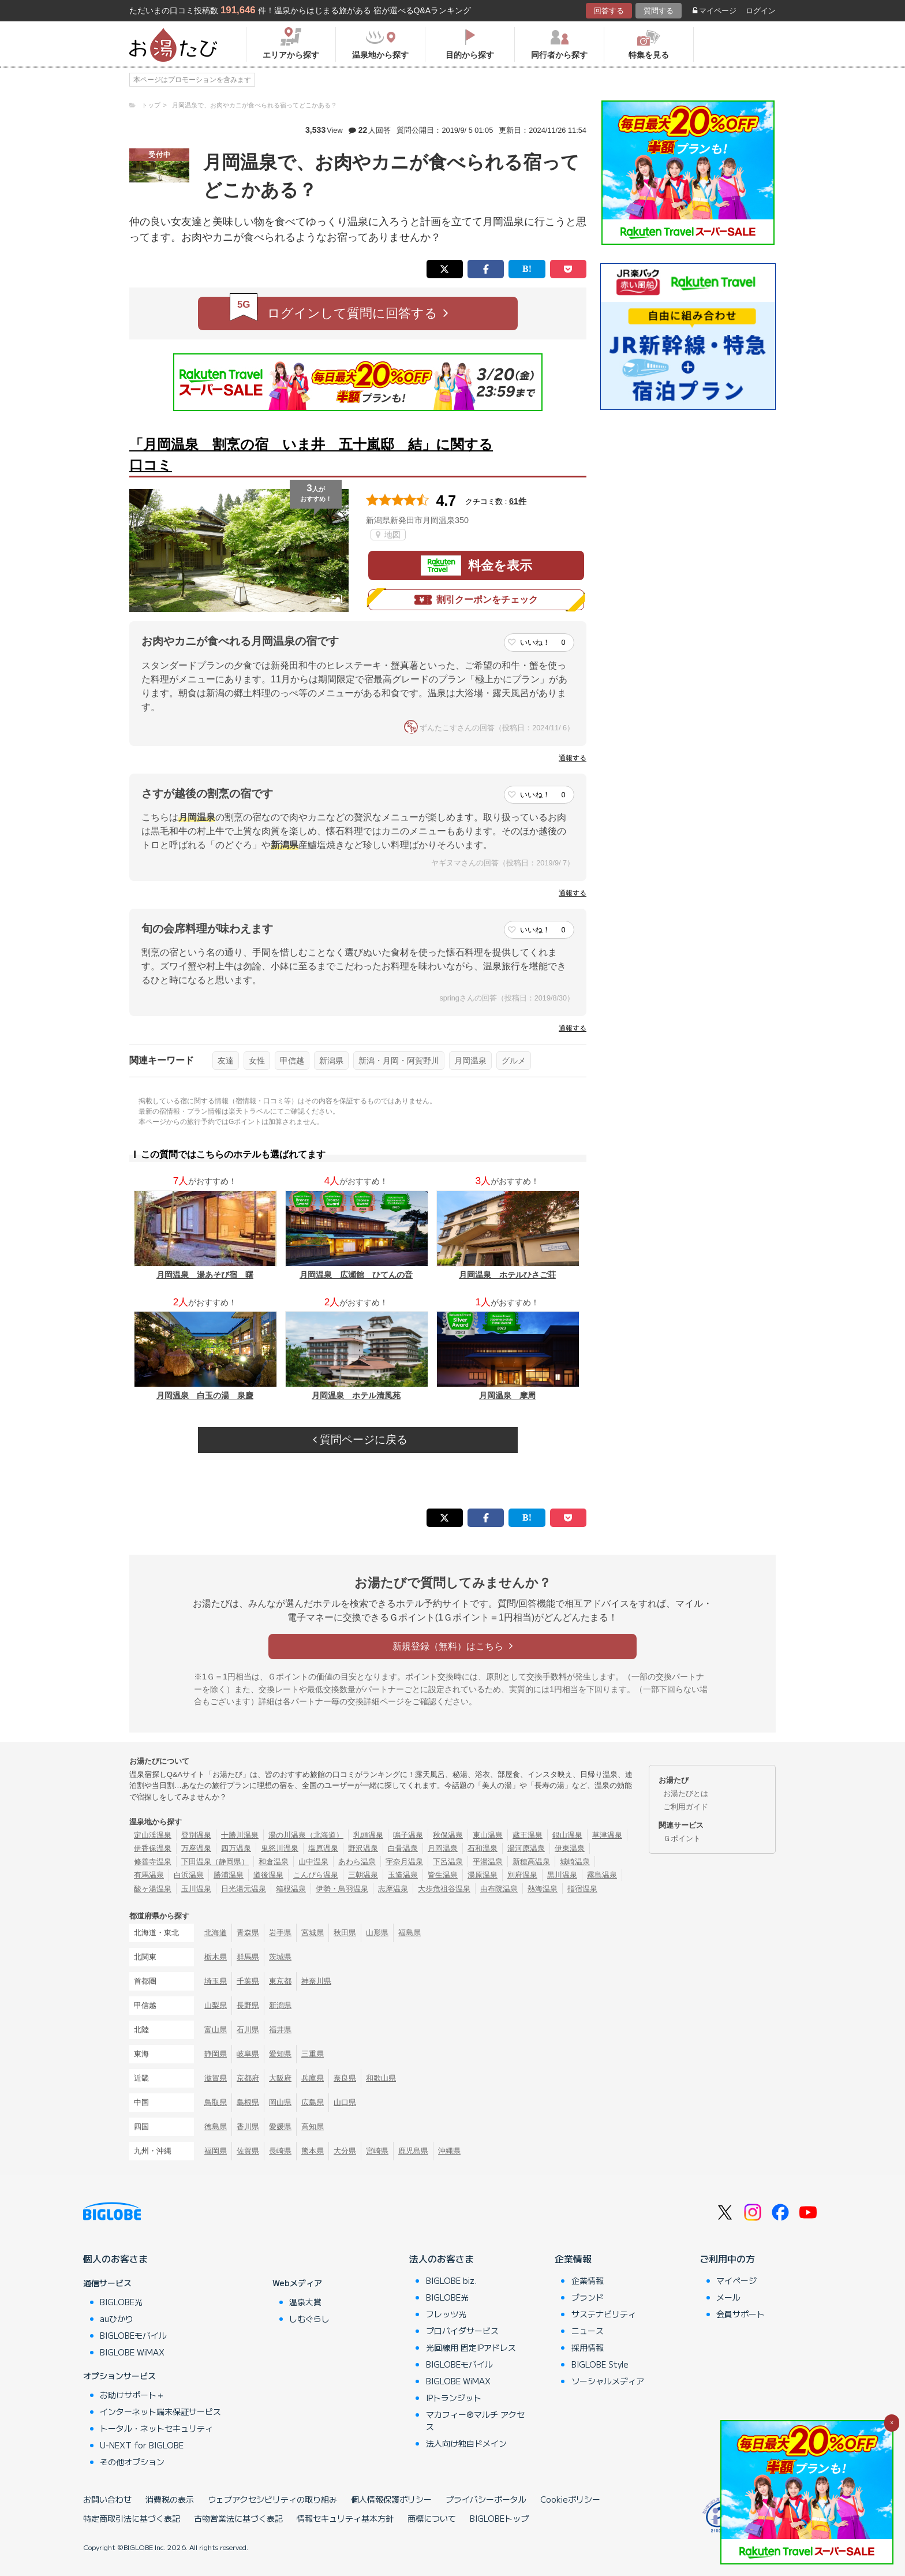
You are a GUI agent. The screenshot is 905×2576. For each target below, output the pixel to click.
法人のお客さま (441, 2258)
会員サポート (740, 2314)
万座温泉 (196, 1848)
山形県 (377, 1932)
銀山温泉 (567, 1835)
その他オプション (132, 2461)
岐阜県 (248, 2053)
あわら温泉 (357, 1861)
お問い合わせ (107, 2499)
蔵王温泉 (528, 1835)
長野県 (248, 2005)
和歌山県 (381, 2078)
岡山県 (280, 2102)
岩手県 (280, 1932)
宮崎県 (377, 2150)
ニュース (587, 2330)
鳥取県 (215, 2102)
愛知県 (280, 2053)
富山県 (215, 2029)
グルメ (514, 1060)
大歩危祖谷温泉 (444, 1888)
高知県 (312, 2126)
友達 (226, 1060)
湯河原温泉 (526, 1848)
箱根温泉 (291, 1888)
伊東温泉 (570, 1848)
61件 (517, 501)
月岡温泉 (470, 1060)
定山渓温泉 (152, 1835)
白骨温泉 (403, 1848)
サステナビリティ (603, 2314)
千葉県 (248, 1981)
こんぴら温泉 (315, 1875)
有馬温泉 (149, 1875)
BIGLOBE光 (121, 2302)
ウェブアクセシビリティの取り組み (272, 2499)
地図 (388, 534)
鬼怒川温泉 (279, 1848)
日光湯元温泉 (243, 1888)
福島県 (409, 1932)
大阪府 (280, 2078)
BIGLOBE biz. (451, 2280)
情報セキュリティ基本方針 (345, 2518)
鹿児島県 (413, 2150)
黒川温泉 (562, 1875)
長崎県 (280, 2150)
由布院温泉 (499, 1888)
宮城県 (312, 1932)
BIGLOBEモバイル (133, 2335)
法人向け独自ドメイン (466, 2443)
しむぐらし (309, 2318)
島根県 (248, 2102)
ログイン (761, 10)
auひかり (116, 2318)
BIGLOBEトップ (499, 2518)
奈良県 (345, 2078)
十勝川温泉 (240, 1835)
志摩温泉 (393, 1888)
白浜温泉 (189, 1875)
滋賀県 (215, 2078)
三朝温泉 (363, 1875)
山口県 (345, 2102)
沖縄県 (449, 2150)
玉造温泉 (403, 1875)
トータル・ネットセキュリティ (156, 2428)
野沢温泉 (363, 1848)
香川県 (248, 2126)
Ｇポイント (682, 1838)
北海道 (215, 1932)
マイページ (714, 10)
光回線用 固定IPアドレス (471, 2347)
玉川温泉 (196, 1888)
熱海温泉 (543, 1888)
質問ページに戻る (360, 1439)
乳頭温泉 (368, 1835)
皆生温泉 (443, 1875)
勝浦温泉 (229, 1875)
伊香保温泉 (152, 1848)
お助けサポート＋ (132, 2394)
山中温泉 (313, 1861)
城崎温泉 (575, 1861)
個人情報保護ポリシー (391, 2499)
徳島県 (215, 2126)
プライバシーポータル (486, 2499)
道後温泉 (268, 1875)
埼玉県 (215, 1981)
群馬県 (248, 1956)
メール (728, 2297)
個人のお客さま (115, 2258)
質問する (659, 10)
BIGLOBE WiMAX (132, 2352)
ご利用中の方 (727, 2258)
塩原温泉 (323, 1848)
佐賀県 (248, 2150)
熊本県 (312, 2150)
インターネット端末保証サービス (160, 2411)
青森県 (248, 1932)
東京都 (280, 1981)
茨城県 (280, 1956)
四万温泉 (236, 1848)
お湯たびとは (685, 1793)
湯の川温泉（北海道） (305, 1835)
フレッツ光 (446, 2314)
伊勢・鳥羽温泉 (342, 1888)
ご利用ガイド (685, 1806)
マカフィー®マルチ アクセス (475, 2420)
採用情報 (587, 2347)
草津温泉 (607, 1835)
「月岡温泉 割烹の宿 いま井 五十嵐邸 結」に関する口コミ (311, 454)
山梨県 (215, 2005)
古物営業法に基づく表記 (238, 2518)
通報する (572, 758)
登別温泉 (196, 1835)
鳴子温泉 (408, 1835)
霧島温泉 (602, 1875)
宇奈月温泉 (404, 1861)
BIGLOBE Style (600, 2364)
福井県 (280, 2029)
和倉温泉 (274, 1861)
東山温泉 (488, 1835)
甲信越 (292, 1060)
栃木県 (215, 1956)
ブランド (587, 2297)
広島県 (312, 2102)
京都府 (248, 2078)
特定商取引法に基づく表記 (131, 2518)
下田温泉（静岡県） (215, 1861)
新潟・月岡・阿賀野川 (398, 1060)
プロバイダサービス (462, 2330)
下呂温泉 (448, 1861)
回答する (609, 10)
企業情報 (573, 2258)
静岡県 (215, 2053)
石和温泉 (483, 1848)
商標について (431, 2518)
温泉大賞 (305, 2302)
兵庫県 (312, 2078)
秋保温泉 (448, 1835)
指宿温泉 (582, 1888)
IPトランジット (453, 2397)
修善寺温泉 (152, 1861)
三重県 (312, 2053)
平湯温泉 (488, 1861)
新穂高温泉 (531, 1861)
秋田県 (345, 1932)
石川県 (248, 2029)
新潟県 (331, 1060)
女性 (257, 1060)
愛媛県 (280, 2126)
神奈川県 (316, 1981)
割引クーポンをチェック (476, 600)
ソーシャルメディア (607, 2381)
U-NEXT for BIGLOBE (142, 2445)
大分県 (345, 2150)
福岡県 (215, 2150)
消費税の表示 (169, 2499)
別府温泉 (522, 1875)
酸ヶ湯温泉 (152, 1888)
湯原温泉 (483, 1875)
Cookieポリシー (570, 2499)
